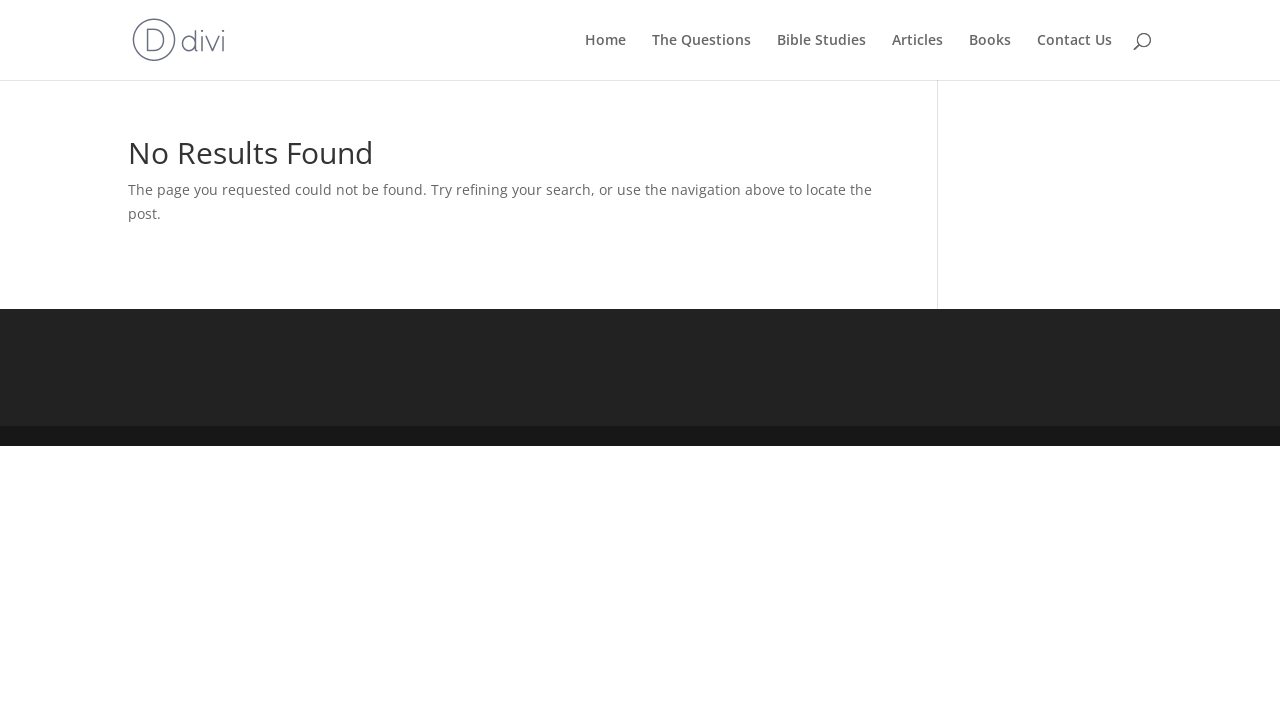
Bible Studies (821, 41)
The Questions (701, 41)
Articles (917, 41)
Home (605, 41)
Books (990, 41)
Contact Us (1074, 41)
